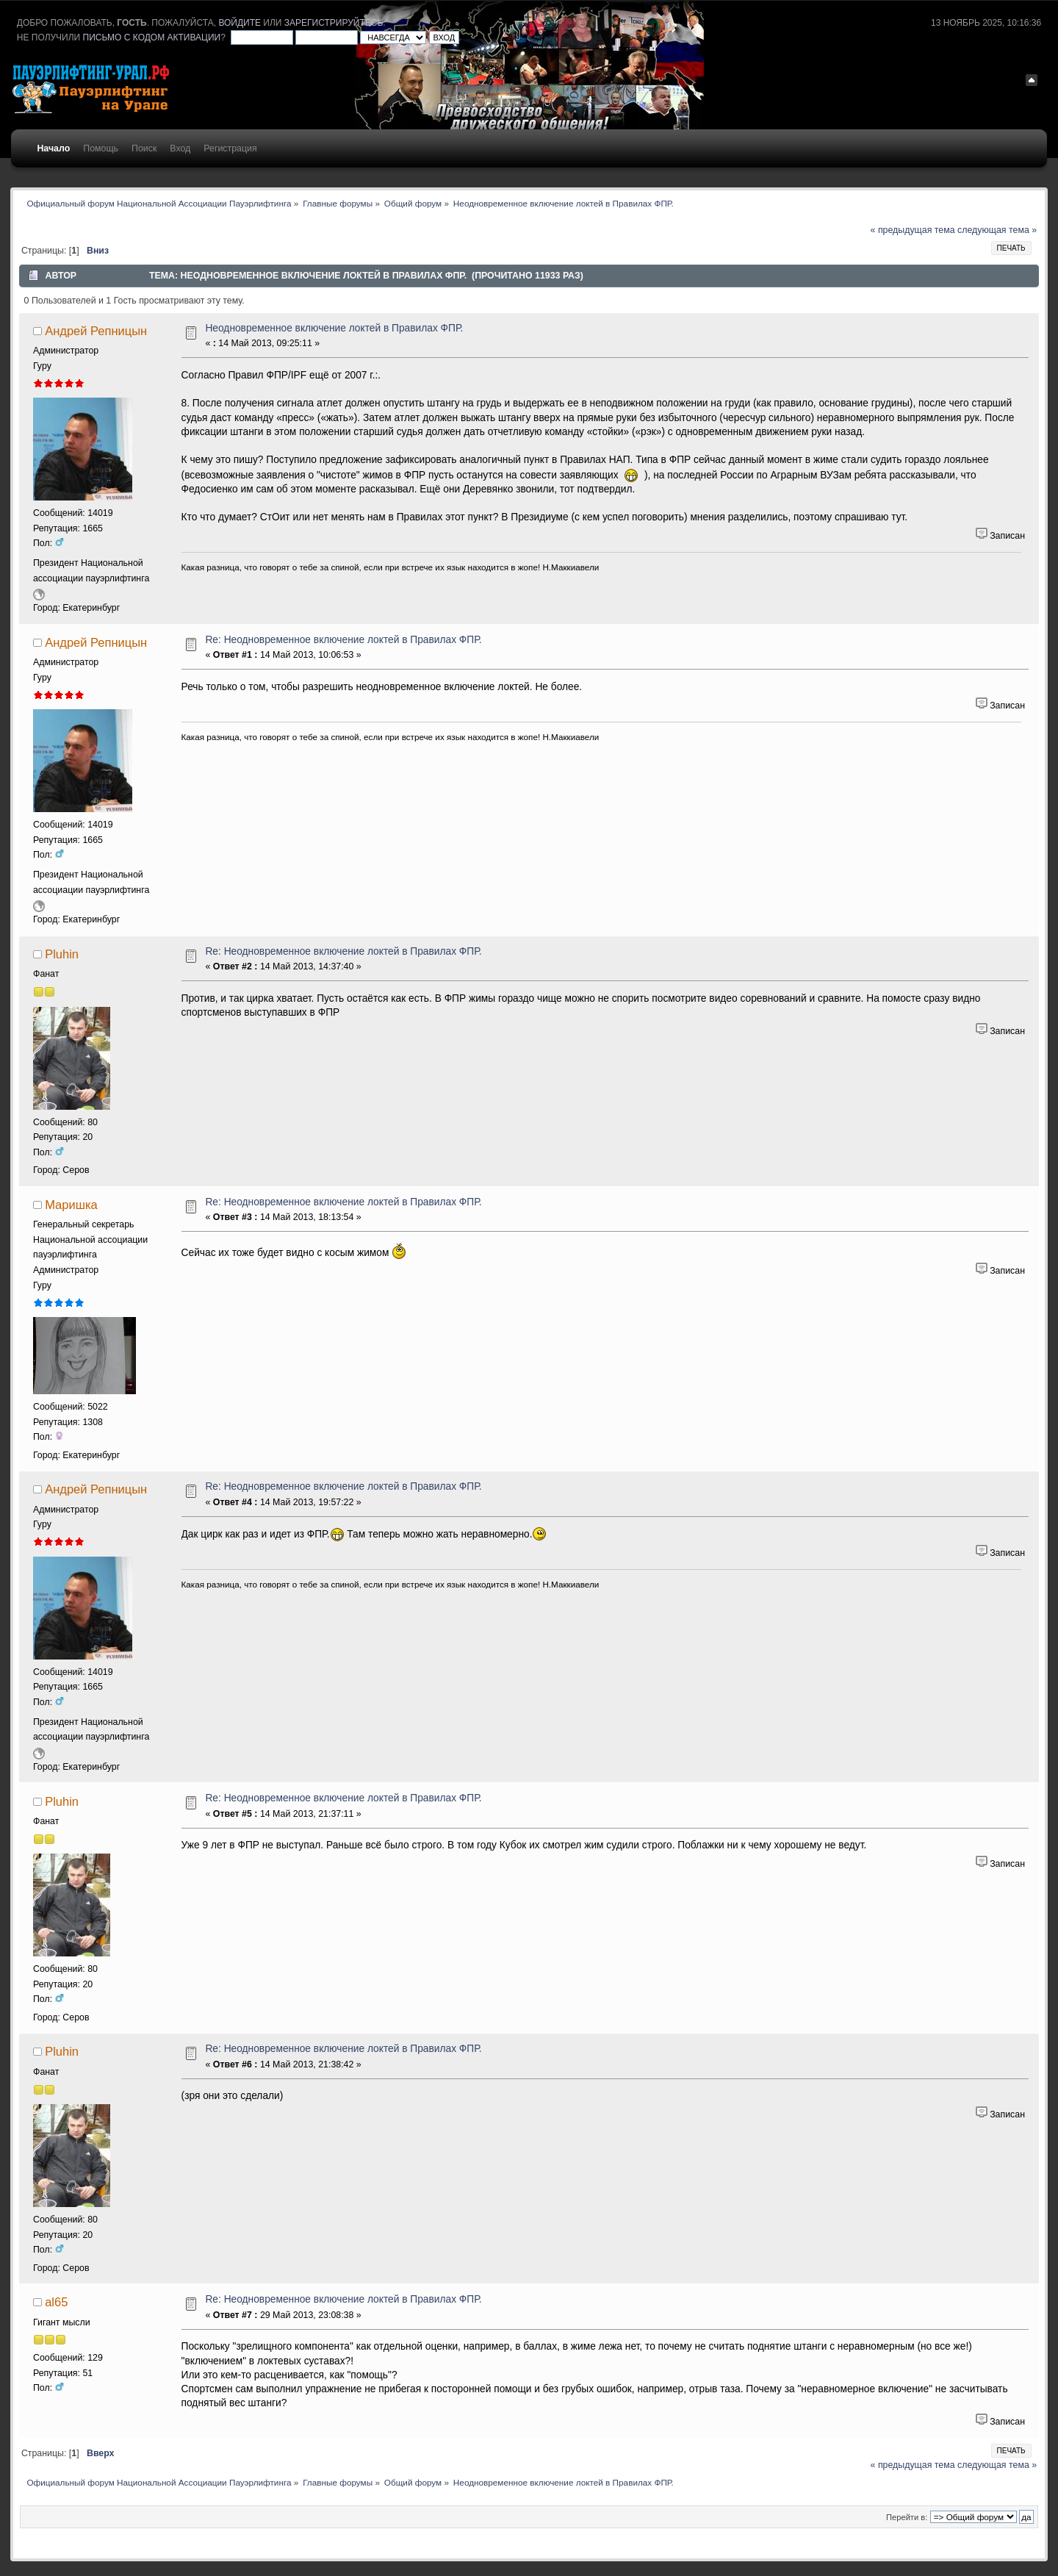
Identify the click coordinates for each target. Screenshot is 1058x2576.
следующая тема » (997, 230)
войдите (239, 23)
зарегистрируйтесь (333, 23)
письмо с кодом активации (152, 37)
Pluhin (62, 954)
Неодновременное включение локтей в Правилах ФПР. (334, 328)
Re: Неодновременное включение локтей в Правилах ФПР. (343, 639)
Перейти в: (906, 2517)
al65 (56, 2301)
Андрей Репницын (96, 330)
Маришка (71, 1204)
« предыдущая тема (913, 230)
